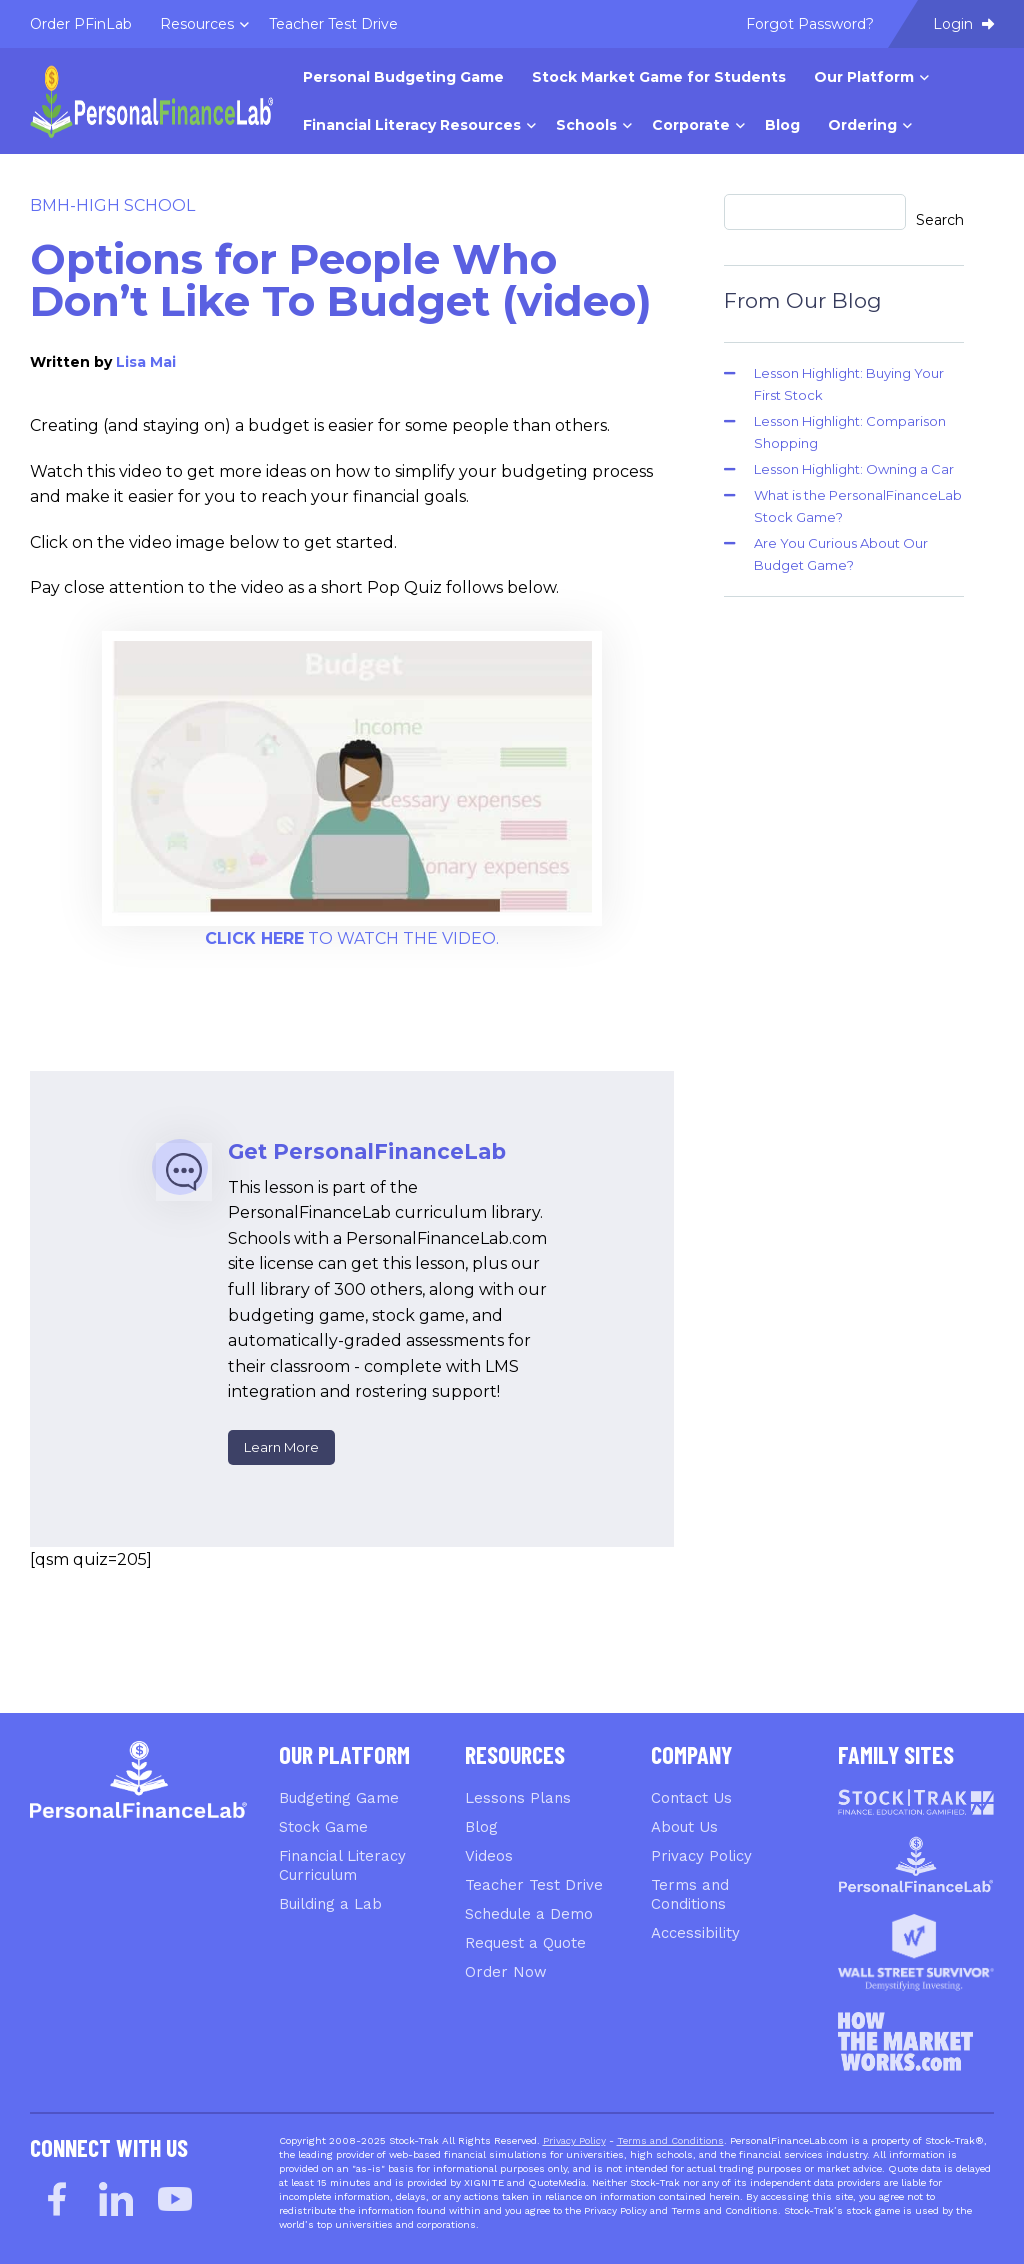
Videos (489, 1856)
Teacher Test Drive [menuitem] (333, 24)
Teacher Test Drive (534, 1885)
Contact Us (691, 1798)
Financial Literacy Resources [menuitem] (412, 125)
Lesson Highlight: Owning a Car (854, 469)
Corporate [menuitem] (691, 125)
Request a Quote (525, 1943)
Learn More (281, 1447)
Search (940, 220)
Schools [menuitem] (586, 125)
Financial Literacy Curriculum (342, 1865)
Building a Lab (330, 1904)
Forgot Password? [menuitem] (810, 24)
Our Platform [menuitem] (864, 77)
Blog (481, 1827)
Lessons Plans (518, 1798)
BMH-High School (112, 205)
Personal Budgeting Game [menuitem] (403, 77)
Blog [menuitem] (782, 125)
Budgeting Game (339, 1798)
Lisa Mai (146, 362)
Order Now (506, 1972)
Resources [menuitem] (197, 24)
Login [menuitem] (963, 24)
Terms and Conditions (690, 1894)
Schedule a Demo (529, 1914)
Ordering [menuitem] (862, 125)
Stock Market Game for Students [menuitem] (659, 77)
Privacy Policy (701, 1856)
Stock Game (323, 1827)
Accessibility (695, 1933)
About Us (684, 1827)
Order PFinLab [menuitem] (81, 24)
